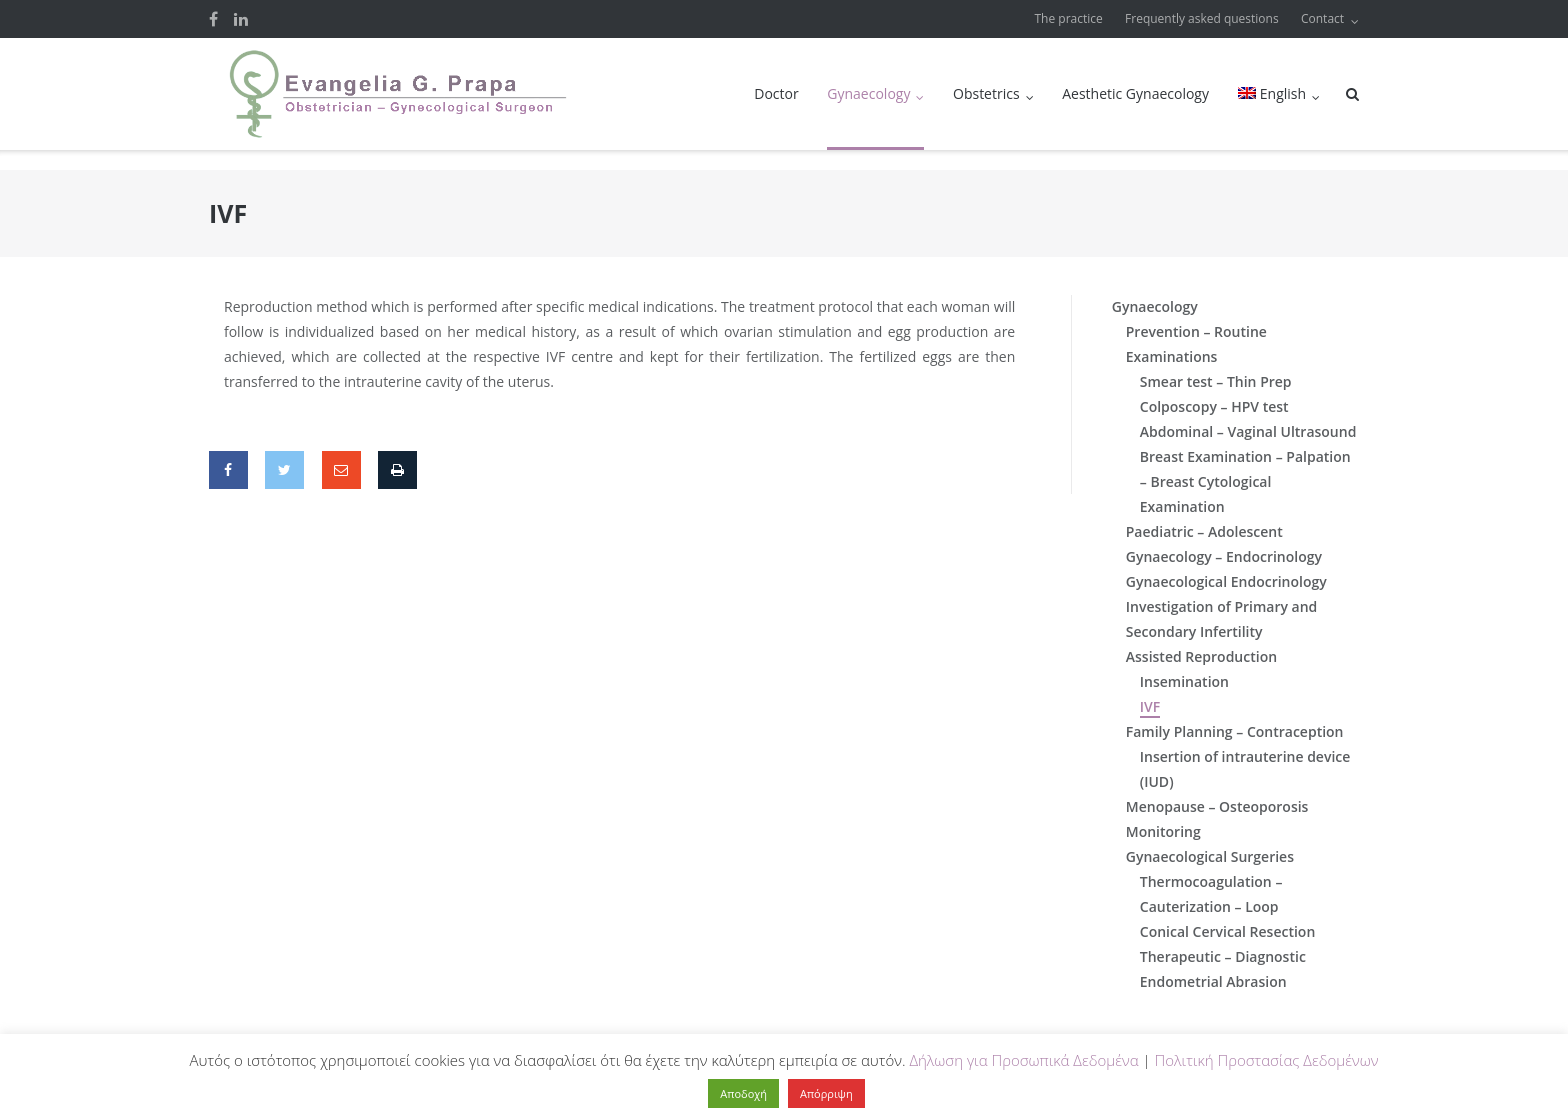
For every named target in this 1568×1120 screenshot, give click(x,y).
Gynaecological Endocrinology (1226, 581)
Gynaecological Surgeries (1210, 856)
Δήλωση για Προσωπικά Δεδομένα (1023, 1060)
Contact (1322, 18)
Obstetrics (986, 93)
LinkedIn (241, 19)
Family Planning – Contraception (1235, 731)
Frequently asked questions (1202, 18)
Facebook (213, 19)
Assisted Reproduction (1201, 656)
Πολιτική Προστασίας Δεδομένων (1266, 1060)
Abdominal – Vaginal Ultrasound (1248, 431)
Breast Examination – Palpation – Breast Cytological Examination (1245, 481)
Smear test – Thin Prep (1216, 381)
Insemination (1184, 681)
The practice (1069, 18)
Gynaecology (868, 93)
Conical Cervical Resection (1228, 931)
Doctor (776, 93)
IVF (1150, 706)
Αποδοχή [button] (743, 1093)
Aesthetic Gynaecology (1135, 93)
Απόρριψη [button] (826, 1093)
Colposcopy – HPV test (1214, 406)
